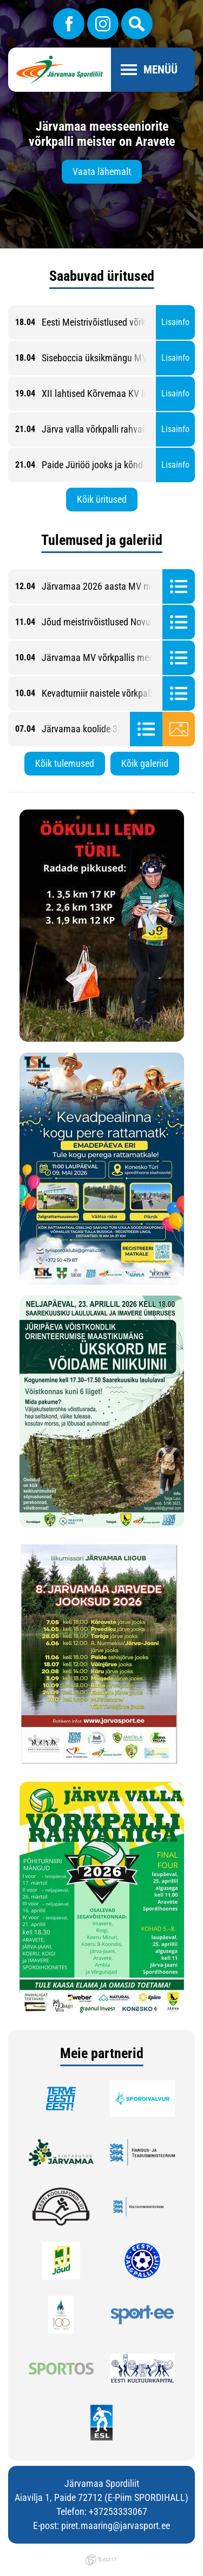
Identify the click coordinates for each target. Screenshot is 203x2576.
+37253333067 (118, 2511)
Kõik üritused (102, 499)
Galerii (178, 729)
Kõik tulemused (64, 763)
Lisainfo (175, 322)
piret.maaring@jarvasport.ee (115, 2525)
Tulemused (178, 586)
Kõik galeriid (144, 763)
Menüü (160, 70)
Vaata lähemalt (102, 171)
